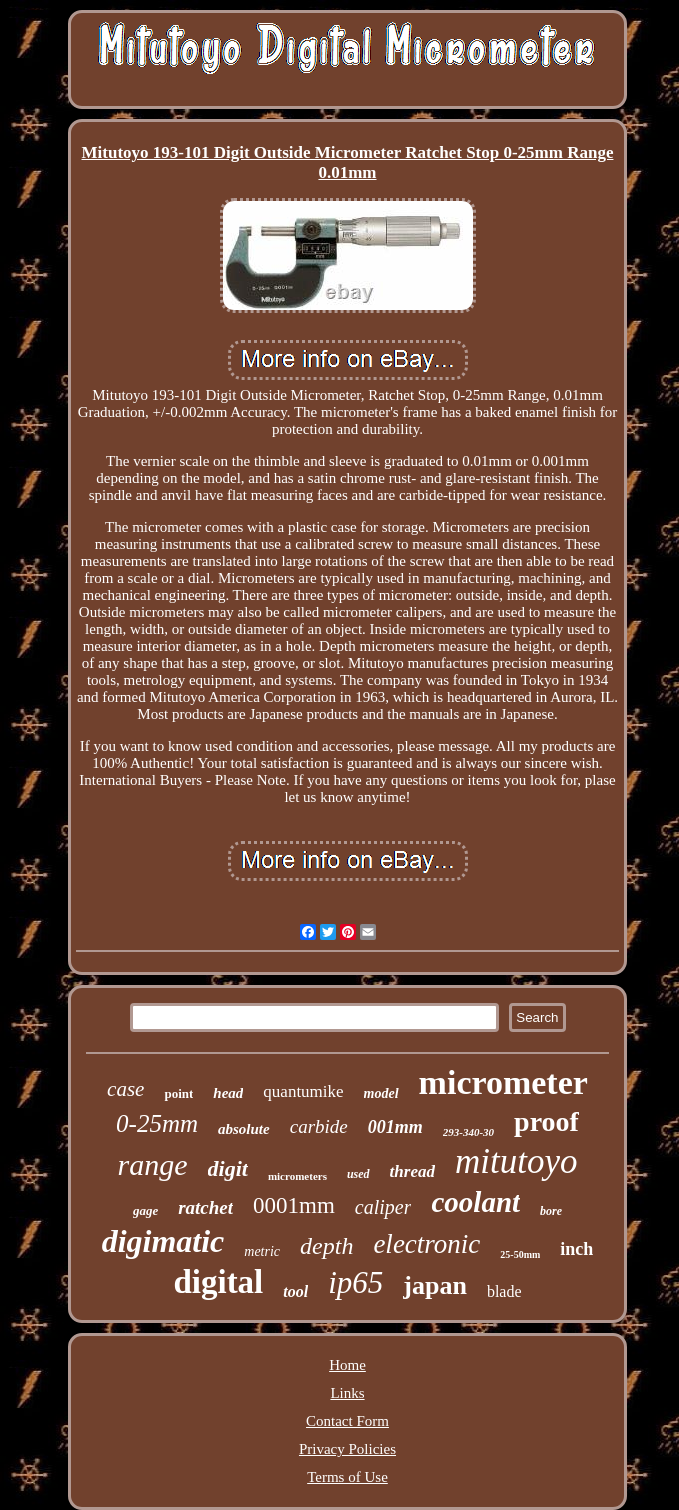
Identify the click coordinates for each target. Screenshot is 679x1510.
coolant (475, 1202)
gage (145, 1210)
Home (347, 1365)
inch (576, 1249)
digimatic (163, 1241)
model (381, 1093)
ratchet (205, 1207)
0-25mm (157, 1123)
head (228, 1093)
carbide (319, 1126)
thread (412, 1171)
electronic (426, 1244)
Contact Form (347, 1421)
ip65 (355, 1282)
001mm (395, 1127)
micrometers (297, 1176)
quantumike (303, 1091)
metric (262, 1251)
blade (504, 1291)
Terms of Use (347, 1477)
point (178, 1093)
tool (295, 1291)
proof (546, 1121)
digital (218, 1282)
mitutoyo (516, 1161)
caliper (383, 1207)
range (153, 1164)
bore (551, 1211)
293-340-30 (468, 1132)
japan (435, 1285)
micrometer (503, 1082)
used (358, 1174)
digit (228, 1168)
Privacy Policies (347, 1449)
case (125, 1089)
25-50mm (520, 1254)
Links (347, 1393)
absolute (244, 1129)
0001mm (294, 1205)
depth (326, 1246)
